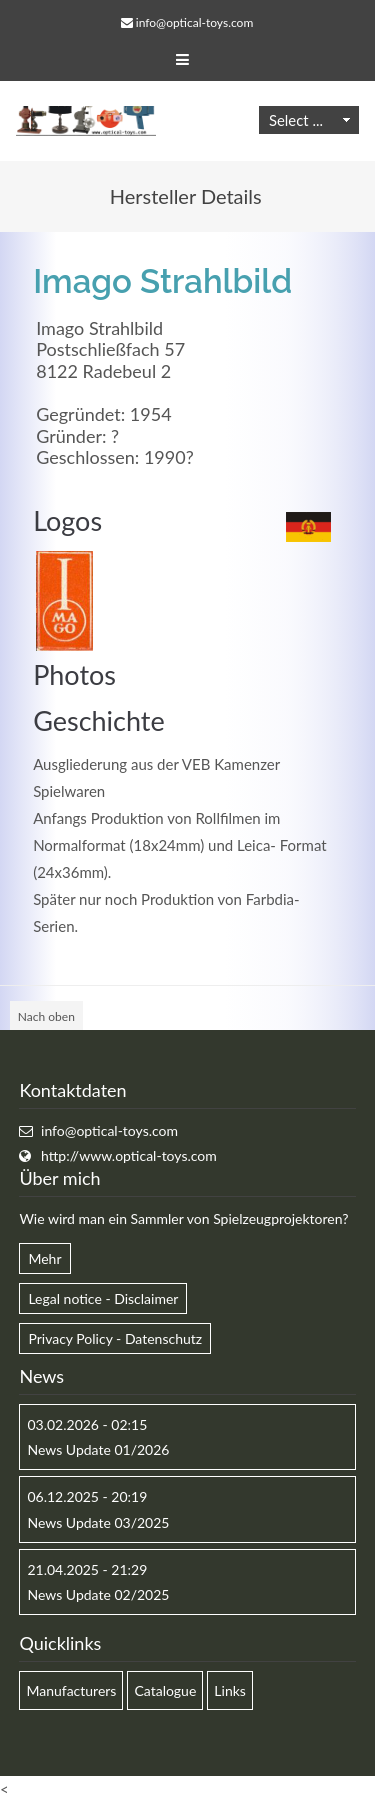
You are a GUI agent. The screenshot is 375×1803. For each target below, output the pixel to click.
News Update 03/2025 (98, 1522)
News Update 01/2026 (98, 1449)
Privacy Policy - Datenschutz (115, 1338)
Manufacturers (71, 1690)
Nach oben (46, 1016)
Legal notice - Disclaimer (103, 1298)
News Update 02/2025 (98, 1594)
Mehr (44, 1258)
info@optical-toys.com (194, 22)
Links (230, 1690)
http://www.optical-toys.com (129, 1155)
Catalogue (165, 1690)
